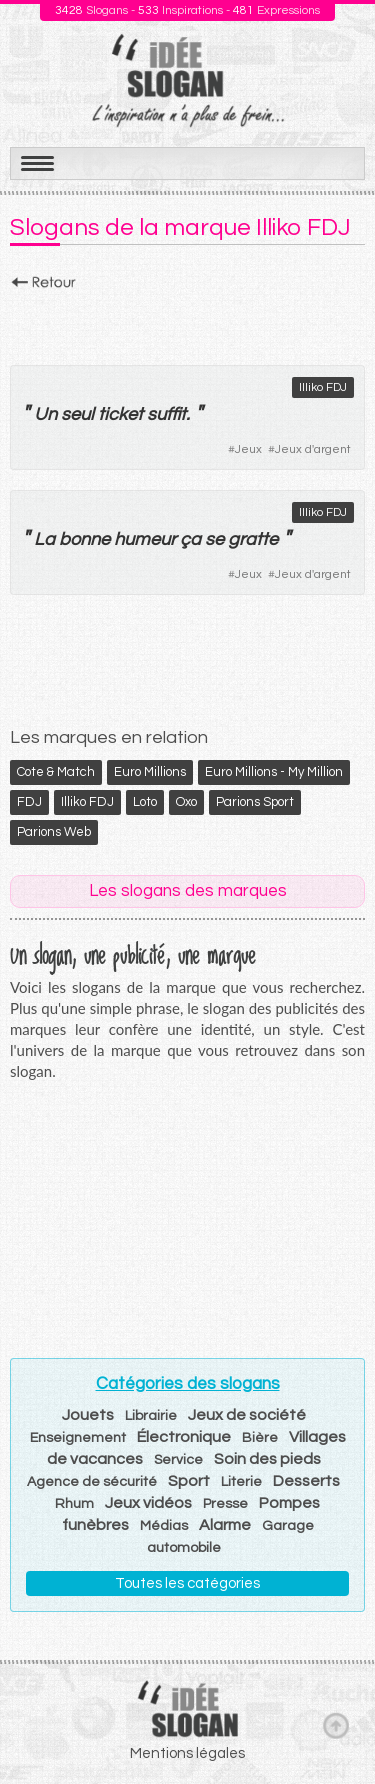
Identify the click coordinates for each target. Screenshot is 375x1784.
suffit (166, 414)
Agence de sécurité (92, 1482)
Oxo (186, 802)
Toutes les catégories (187, 1583)
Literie (241, 1482)
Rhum (74, 1504)
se (214, 539)
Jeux (248, 449)
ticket (120, 414)
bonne (84, 539)
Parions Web (54, 832)
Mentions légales (187, 1753)
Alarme (225, 1525)
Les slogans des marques (188, 891)
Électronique (184, 1437)
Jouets (88, 1415)
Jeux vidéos (148, 1503)
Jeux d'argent (313, 449)
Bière (260, 1438)
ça (190, 539)
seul (77, 414)
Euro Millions (150, 772)
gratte (253, 539)
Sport (189, 1481)
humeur (145, 539)
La (44, 539)
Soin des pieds (267, 1459)
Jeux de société (247, 1415)
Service (178, 1460)
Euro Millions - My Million (274, 772)
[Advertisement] (187, 322)
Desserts (306, 1481)
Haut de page (336, 1725)
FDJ (29, 802)
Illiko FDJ (323, 387)
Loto (145, 802)
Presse (225, 1504)
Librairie (151, 1416)
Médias (164, 1526)
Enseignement (78, 1438)
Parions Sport (255, 802)
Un (45, 414)
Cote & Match (56, 772)
